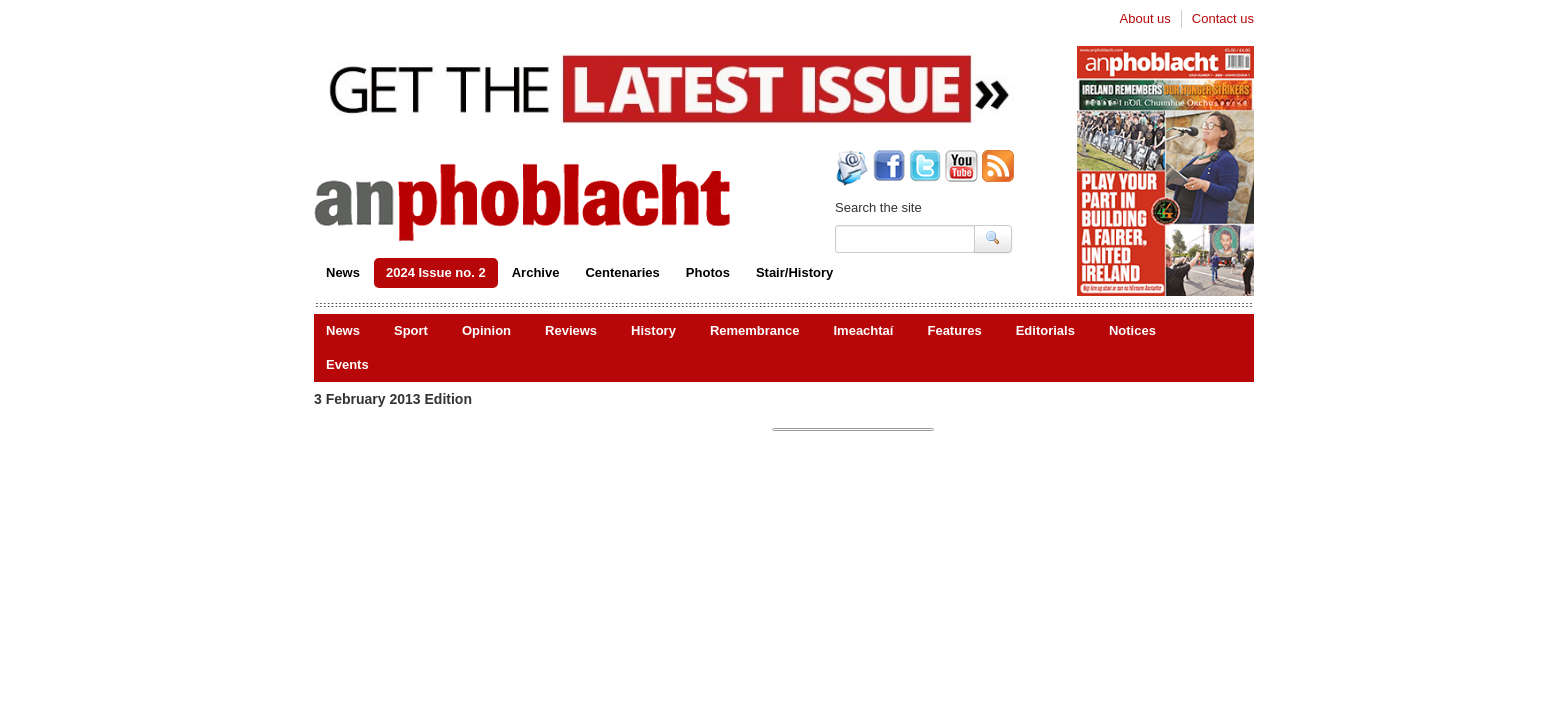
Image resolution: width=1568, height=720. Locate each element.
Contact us (1223, 18)
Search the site (878, 207)
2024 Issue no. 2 (436, 272)
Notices (1132, 330)
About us (1145, 18)
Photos (708, 272)
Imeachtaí (863, 330)
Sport (411, 330)
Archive (536, 272)
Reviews (571, 330)
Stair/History (794, 272)
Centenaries (622, 272)
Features (954, 330)
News (343, 272)
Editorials (1045, 330)
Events (347, 364)
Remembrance (755, 330)
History (653, 330)
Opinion (486, 330)
